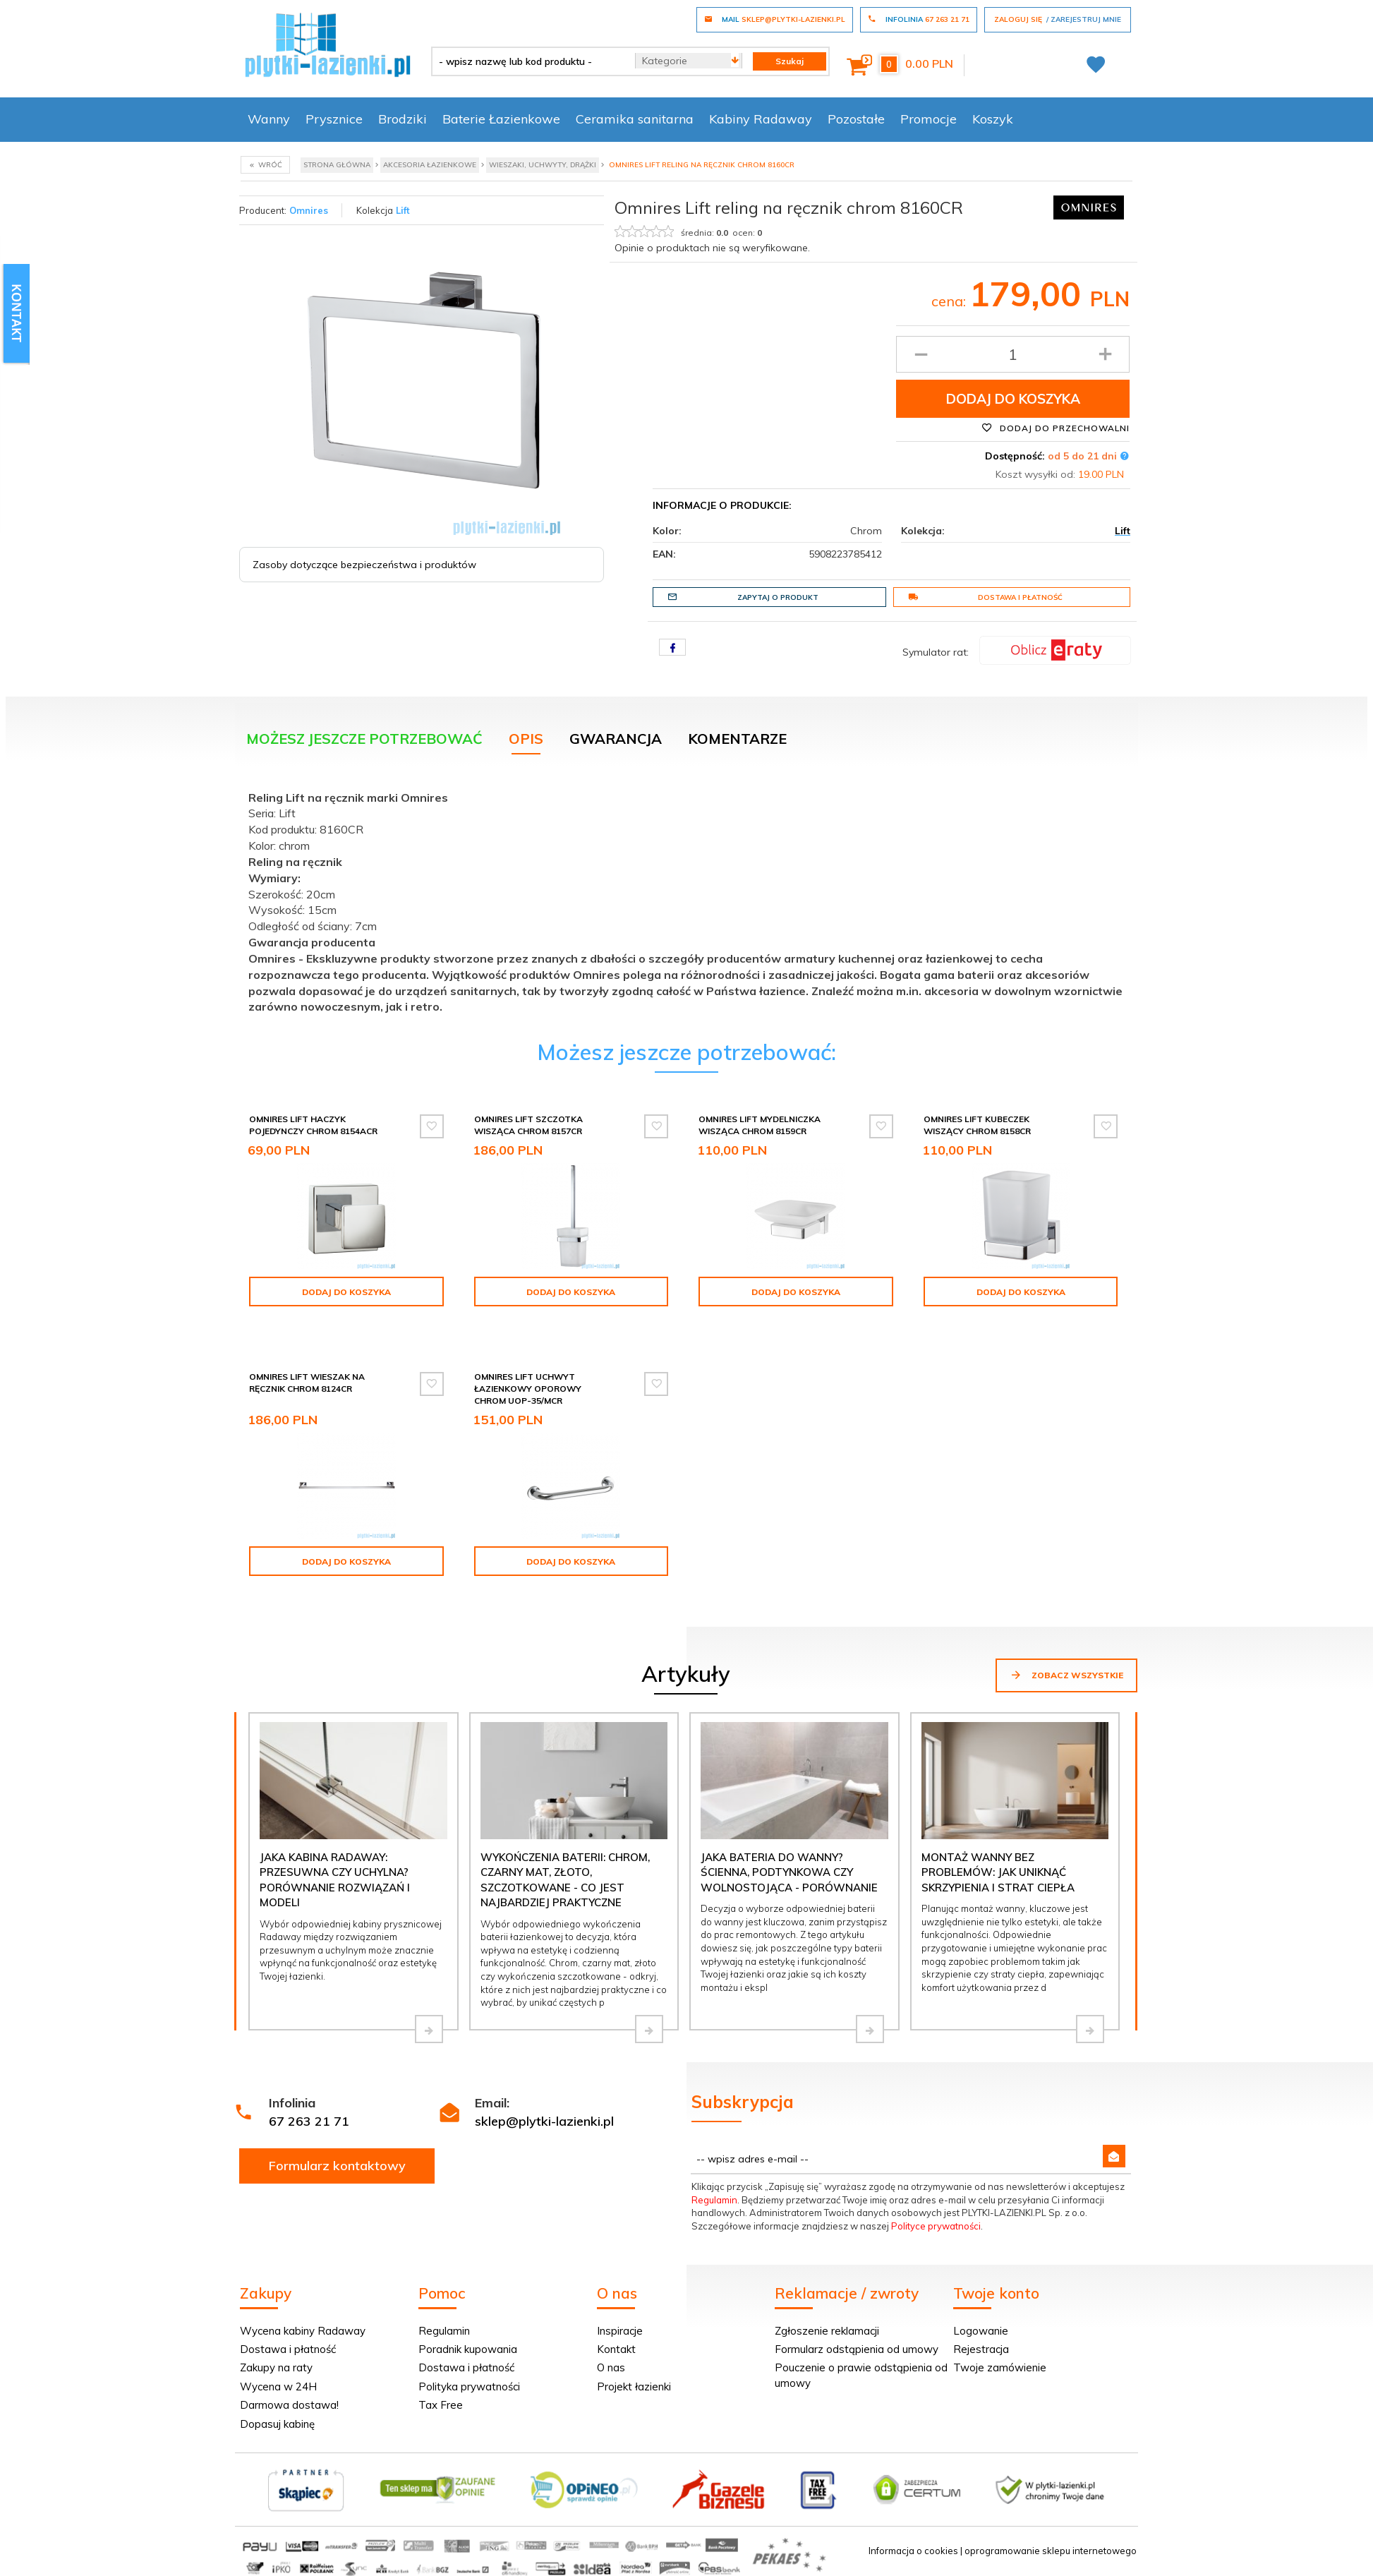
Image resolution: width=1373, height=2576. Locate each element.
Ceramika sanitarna (635, 119)
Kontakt (616, 2349)
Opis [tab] (526, 738)
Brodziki (402, 119)
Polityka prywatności (469, 2386)
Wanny (269, 119)
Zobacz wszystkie (1066, 1674)
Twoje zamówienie (999, 2367)
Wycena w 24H (278, 2386)
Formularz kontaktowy (337, 2165)
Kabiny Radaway (760, 119)
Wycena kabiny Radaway (302, 2330)
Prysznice (334, 119)
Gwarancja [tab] (615, 738)
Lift (403, 210)
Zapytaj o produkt (742, 597)
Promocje (928, 119)
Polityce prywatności (936, 2226)
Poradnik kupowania (467, 2349)
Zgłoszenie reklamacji (827, 2330)
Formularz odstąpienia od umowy (856, 2349)
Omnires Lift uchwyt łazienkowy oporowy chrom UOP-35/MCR (527, 1388)
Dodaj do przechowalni (1055, 427)
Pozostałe (856, 119)
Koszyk (992, 119)
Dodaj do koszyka (1013, 398)
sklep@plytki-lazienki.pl (544, 2121)
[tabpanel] (686, 899)
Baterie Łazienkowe (501, 119)
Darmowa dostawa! (289, 2405)
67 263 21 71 (309, 2121)
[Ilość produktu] (1013, 354)
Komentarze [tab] (737, 738)
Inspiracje (620, 2330)
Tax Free (440, 2405)
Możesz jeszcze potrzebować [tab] (364, 738)
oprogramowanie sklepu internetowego (1050, 2550)
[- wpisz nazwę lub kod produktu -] (528, 61)
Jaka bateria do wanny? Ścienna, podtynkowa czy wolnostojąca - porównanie (789, 1872)
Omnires (308, 210)
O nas (611, 2367)
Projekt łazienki (634, 2386)
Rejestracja (981, 2349)
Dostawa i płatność (985, 597)
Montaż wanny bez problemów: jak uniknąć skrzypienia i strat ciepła (998, 1872)
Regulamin (714, 2199)
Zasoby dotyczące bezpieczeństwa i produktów (364, 564)
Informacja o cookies (913, 2550)
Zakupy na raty (276, 2367)
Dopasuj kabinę (277, 2424)
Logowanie (980, 2330)
